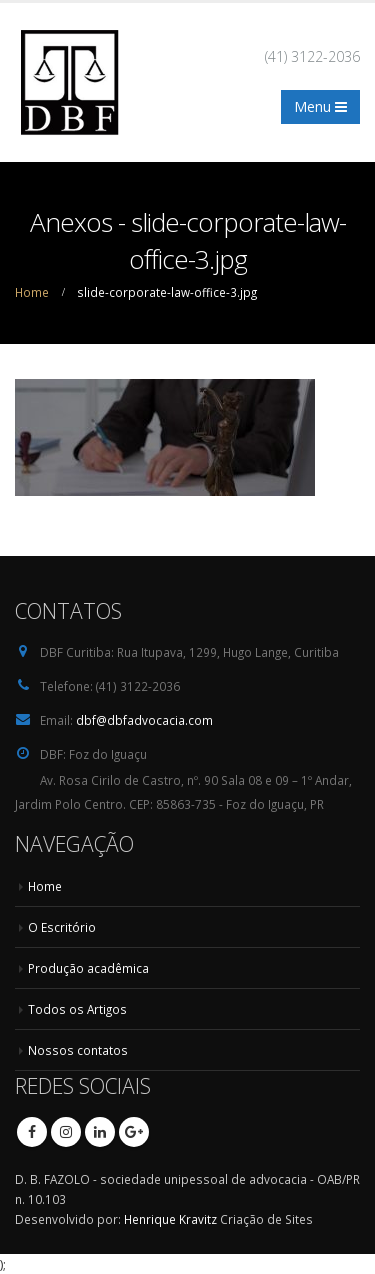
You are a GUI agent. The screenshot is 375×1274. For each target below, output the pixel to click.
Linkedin (100, 1132)
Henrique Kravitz (170, 1219)
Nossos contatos (78, 1050)
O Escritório (62, 927)
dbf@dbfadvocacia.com (144, 720)
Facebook (32, 1132)
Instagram (66, 1132)
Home (45, 886)
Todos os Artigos (77, 1009)
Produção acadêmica (88, 968)
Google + (134, 1132)
